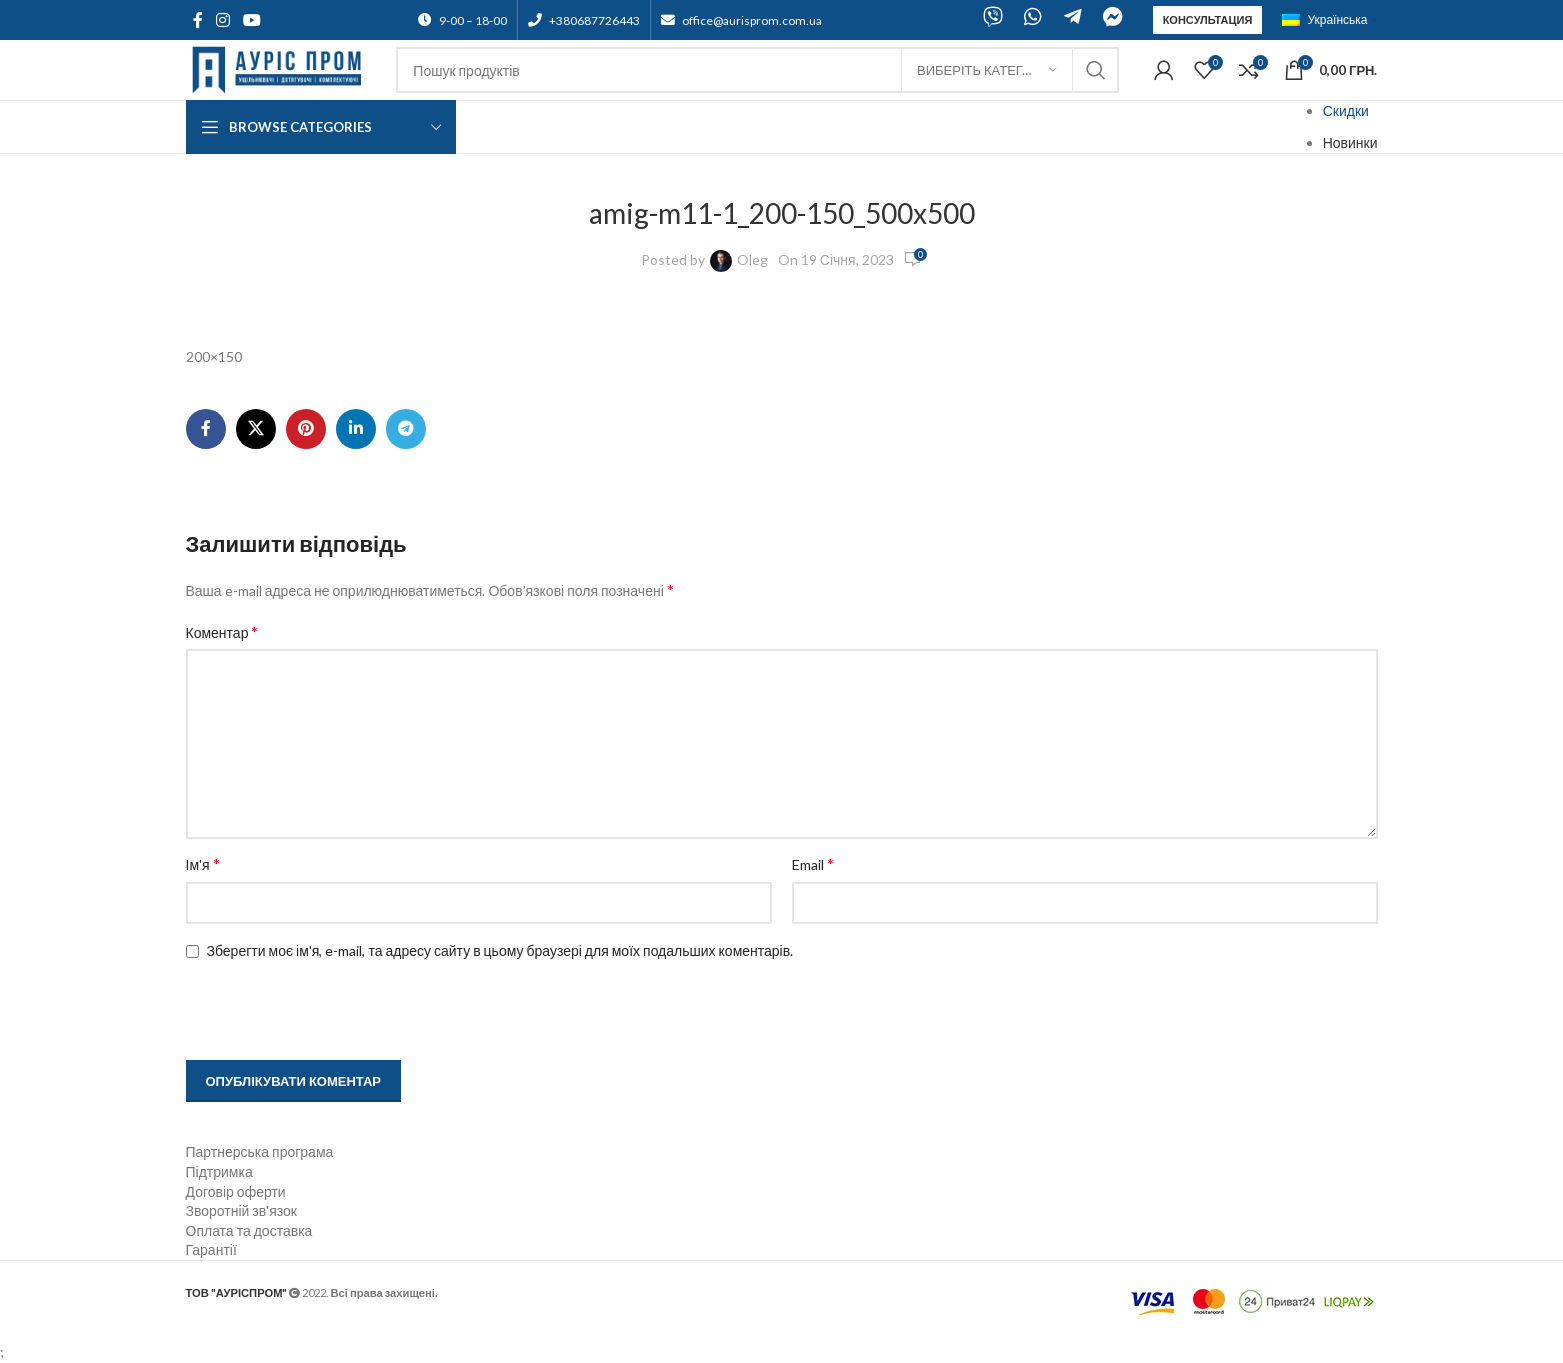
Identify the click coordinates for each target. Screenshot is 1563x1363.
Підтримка (219, 1171)
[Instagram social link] (223, 20)
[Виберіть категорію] (987, 70)
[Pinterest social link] (306, 429)
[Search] (757, 70)
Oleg (752, 259)
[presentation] (313, 1012)
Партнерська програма (260, 1151)
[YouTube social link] (252, 20)
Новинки (1350, 142)
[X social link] (256, 429)
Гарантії (211, 1249)
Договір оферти (236, 1191)
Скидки (1346, 110)
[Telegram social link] (406, 429)
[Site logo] (281, 68)
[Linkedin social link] (356, 429)
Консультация (1208, 19)
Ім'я (203, 863)
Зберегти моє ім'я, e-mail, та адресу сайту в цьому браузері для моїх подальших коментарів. (500, 950)
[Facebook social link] (198, 20)
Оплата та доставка (249, 1230)
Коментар (222, 631)
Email (813, 863)
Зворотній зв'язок (241, 1210)
